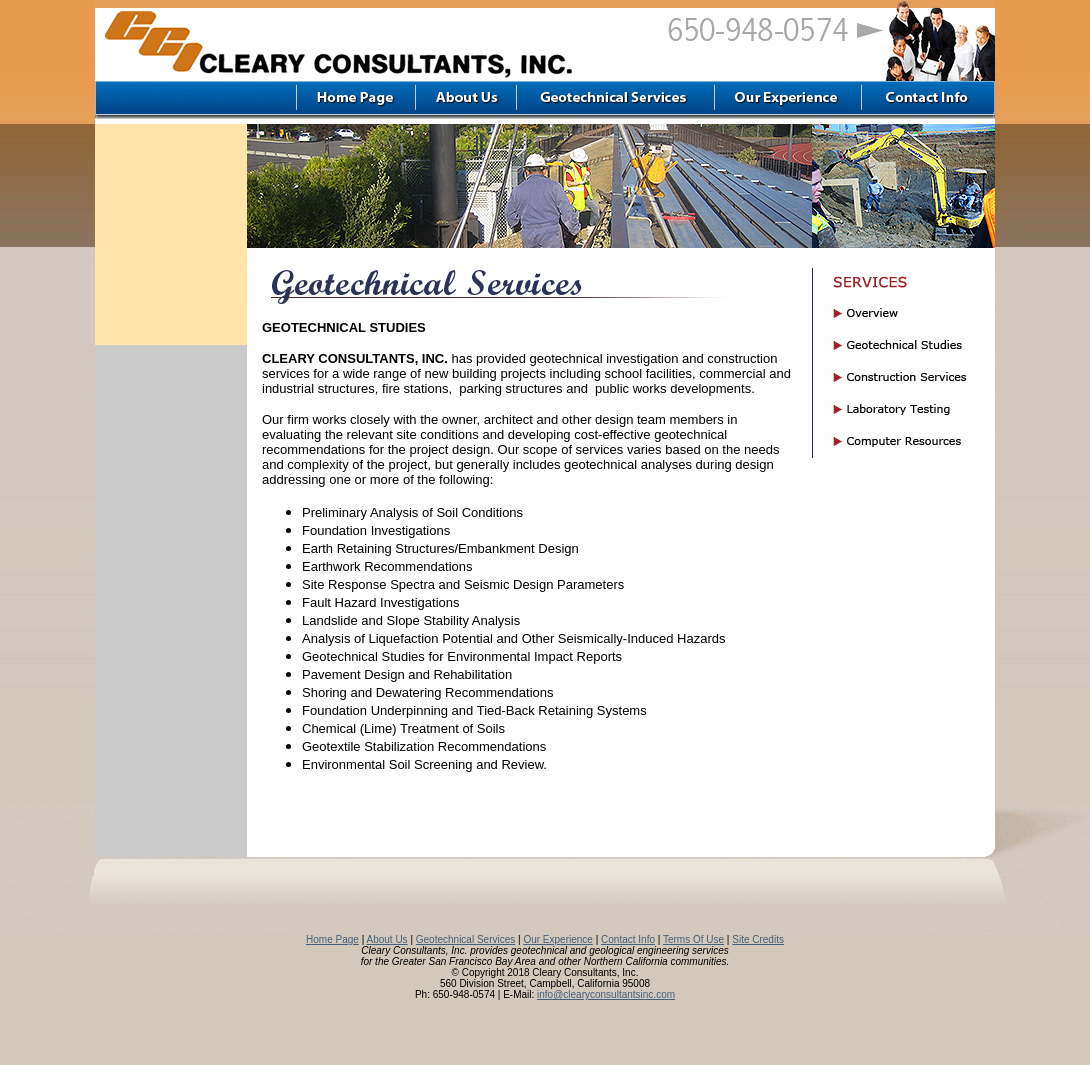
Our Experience (557, 939)
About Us (386, 939)
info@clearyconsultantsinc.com (606, 994)
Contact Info (628, 939)
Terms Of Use (693, 939)
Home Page (332, 939)
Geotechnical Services (466, 939)
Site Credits (758, 939)
